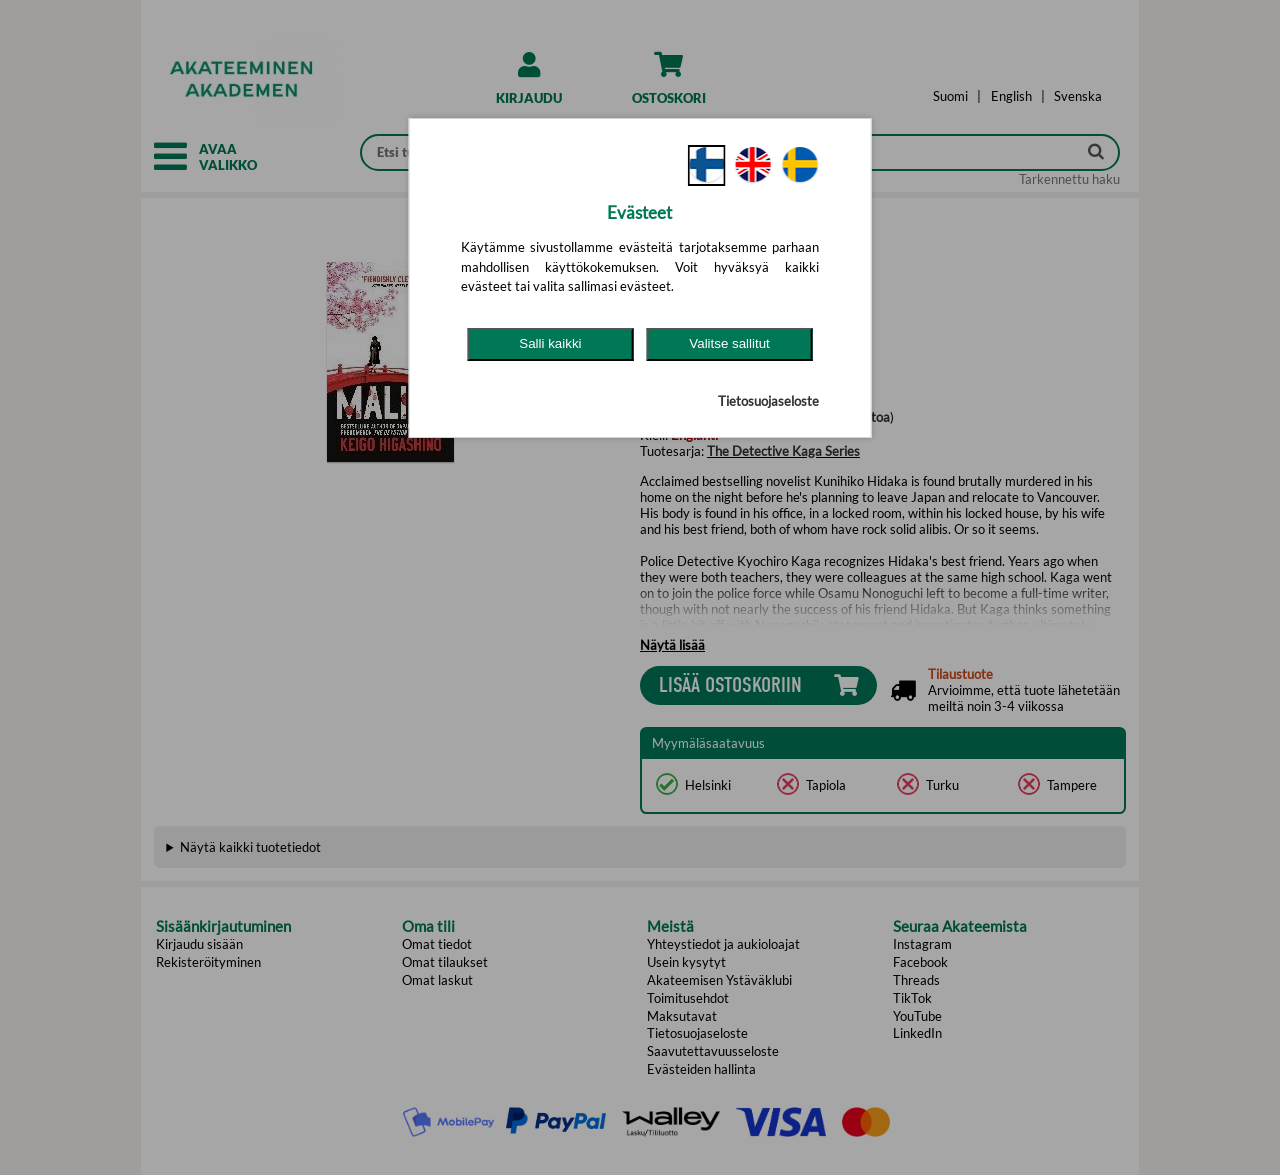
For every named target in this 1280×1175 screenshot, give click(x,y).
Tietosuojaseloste (768, 401)
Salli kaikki (550, 343)
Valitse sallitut (729, 343)
